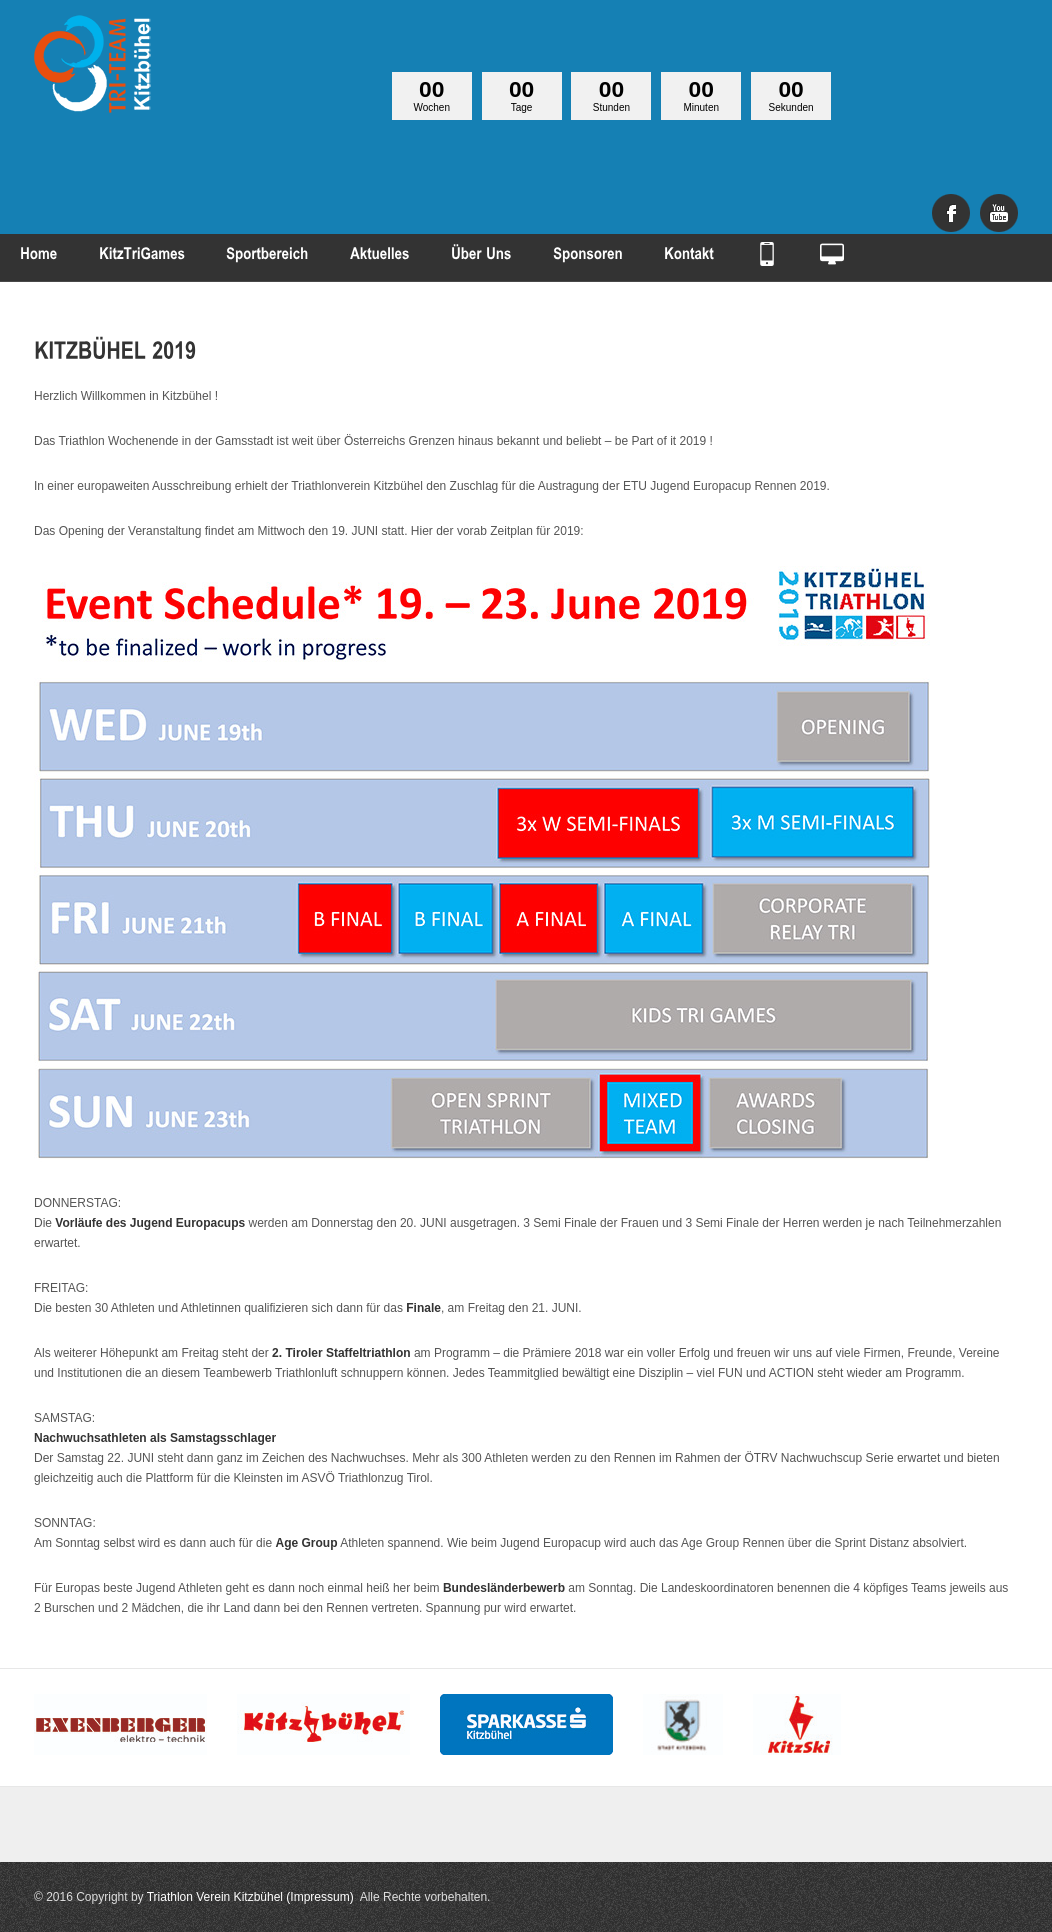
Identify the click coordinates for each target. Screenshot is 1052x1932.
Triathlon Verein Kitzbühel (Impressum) (250, 1897)
